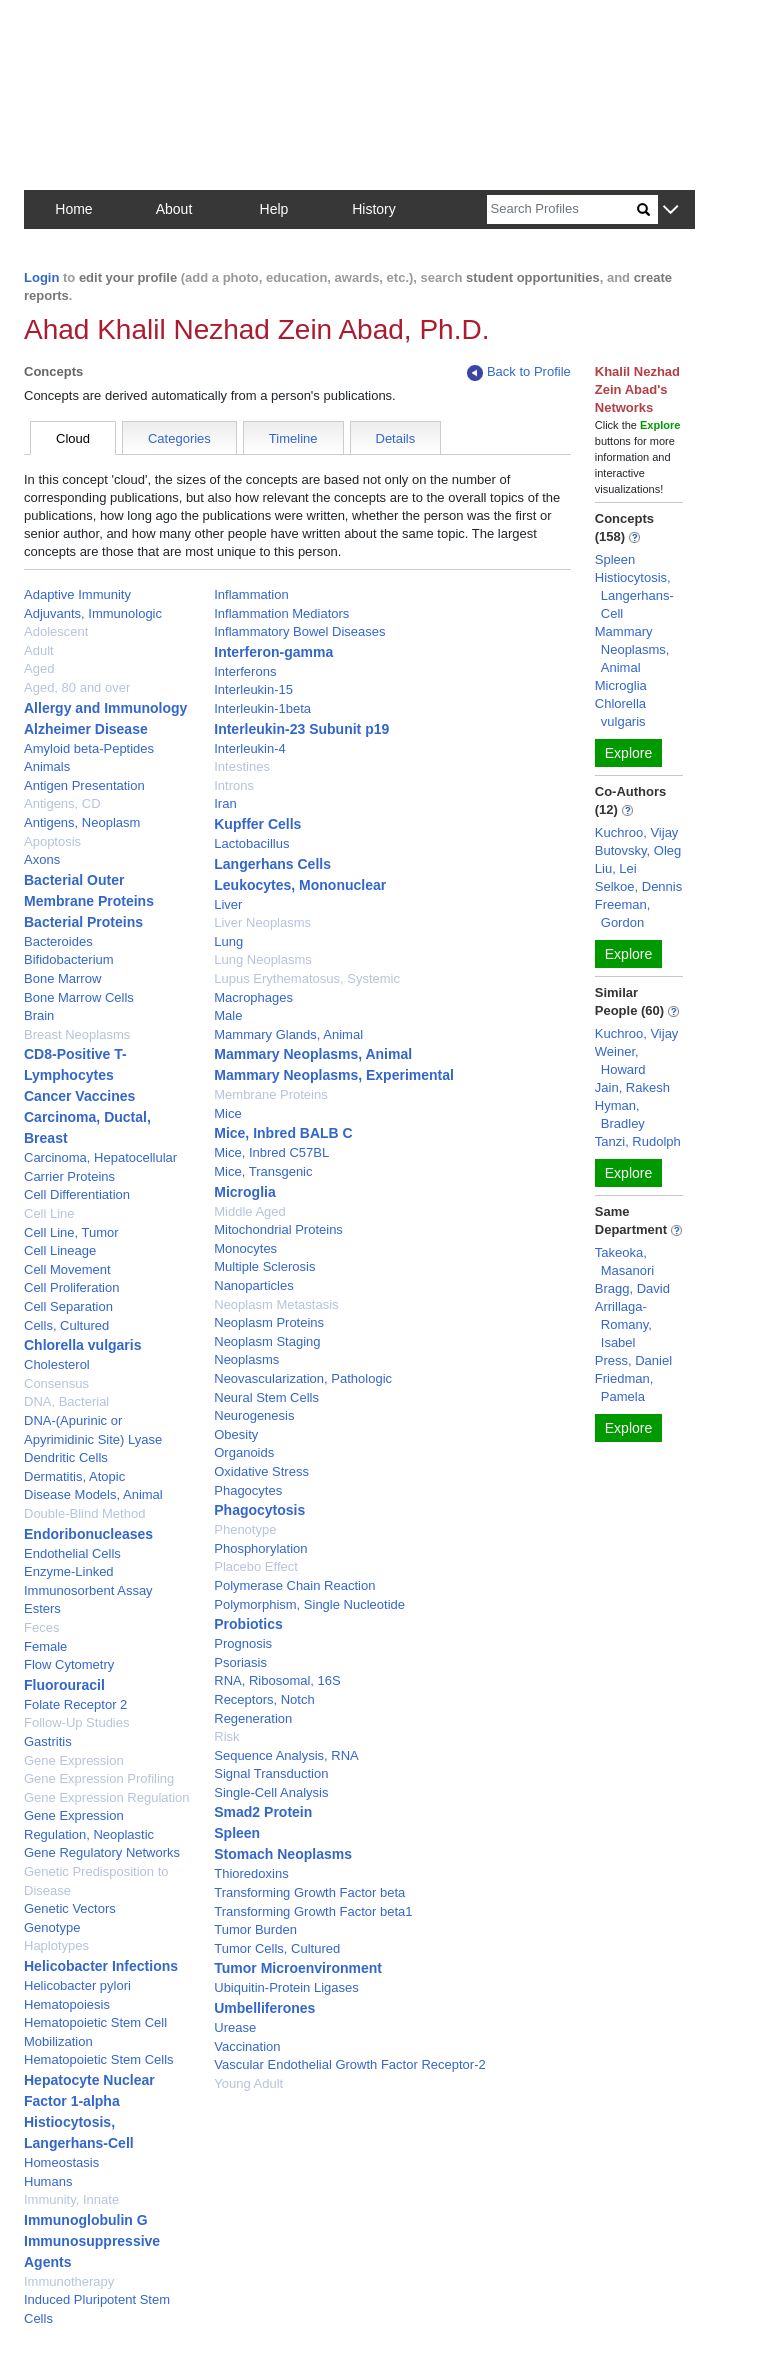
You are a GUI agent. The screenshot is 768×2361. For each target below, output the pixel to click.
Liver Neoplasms (262, 922)
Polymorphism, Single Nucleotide (309, 1604)
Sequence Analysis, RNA (286, 1755)
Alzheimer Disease (86, 729)
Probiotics (248, 1624)
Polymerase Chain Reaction (294, 1585)
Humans (48, 2181)
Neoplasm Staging (267, 1341)
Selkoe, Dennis (638, 886)
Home (73, 209)
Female (45, 1646)
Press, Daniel (633, 1360)
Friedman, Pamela (624, 1387)
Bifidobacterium (69, 959)
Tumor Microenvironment (298, 1968)
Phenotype (245, 1529)
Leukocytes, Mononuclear (300, 885)
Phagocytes (248, 1490)
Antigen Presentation (84, 785)
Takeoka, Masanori (624, 1261)
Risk (226, 1736)
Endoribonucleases (88, 1534)
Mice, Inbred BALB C (283, 1133)
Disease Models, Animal (93, 1494)
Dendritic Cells (66, 1457)
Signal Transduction (271, 1773)
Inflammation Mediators (281, 613)
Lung (228, 941)
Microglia (244, 1192)
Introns (234, 785)
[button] (670, 210)
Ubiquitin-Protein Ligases (286, 1987)
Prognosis (243, 1643)
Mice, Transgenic (263, 1171)
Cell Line (49, 1213)
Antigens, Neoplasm (82, 822)
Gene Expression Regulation (107, 1797)
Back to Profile (519, 372)
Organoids (244, 1452)
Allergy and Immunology (105, 708)
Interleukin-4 (250, 748)
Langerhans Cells (272, 864)
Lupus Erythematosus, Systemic (307, 978)
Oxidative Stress (261, 1471)
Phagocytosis (259, 1510)
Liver (228, 904)
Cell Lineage (60, 1250)
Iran (225, 803)
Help (274, 209)
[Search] (562, 209)
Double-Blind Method (84, 1513)
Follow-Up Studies (77, 1722)
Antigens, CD (62, 803)
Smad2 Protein (263, 1812)
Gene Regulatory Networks (102, 1852)
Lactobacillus (251, 843)
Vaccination (247, 2046)
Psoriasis (240, 1662)
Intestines (242, 766)
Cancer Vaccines (79, 1096)
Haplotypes (56, 1945)
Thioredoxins (251, 1873)
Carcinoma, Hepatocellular (100, 1157)
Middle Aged (250, 1211)
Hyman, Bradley (620, 1114)
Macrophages (253, 997)
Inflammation (251, 594)
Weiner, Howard (620, 1060)
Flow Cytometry (69, 1664)
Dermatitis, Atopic (74, 1476)
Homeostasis (61, 2162)
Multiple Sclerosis (264, 1266)
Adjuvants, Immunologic (93, 613)
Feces (41, 1627)
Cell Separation (68, 1306)
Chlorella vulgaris (82, 1345)
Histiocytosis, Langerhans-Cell (634, 595)
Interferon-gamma (273, 652)
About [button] (174, 209)
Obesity (236, 1434)
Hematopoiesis (67, 2004)
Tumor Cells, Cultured (277, 1948)
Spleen (237, 1833)
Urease (235, 2027)
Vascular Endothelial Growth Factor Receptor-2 (349, 2064)
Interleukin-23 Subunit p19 (301, 729)
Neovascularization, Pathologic (303, 1378)
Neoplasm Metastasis (276, 1304)
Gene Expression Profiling (99, 1778)
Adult (39, 650)
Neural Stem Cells (266, 1397)
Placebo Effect (256, 1566)
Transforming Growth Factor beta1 (313, 1911)
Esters (42, 1608)
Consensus (56, 1383)
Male (228, 1015)
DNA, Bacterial (66, 1401)
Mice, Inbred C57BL (271, 1152)
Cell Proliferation (71, 1287)
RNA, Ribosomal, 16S (277, 1680)
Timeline (293, 438)
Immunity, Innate (71, 2199)
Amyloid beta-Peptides (89, 748)
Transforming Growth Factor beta (309, 1892)
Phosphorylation (260, 1548)
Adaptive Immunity (77, 594)
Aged (39, 668)
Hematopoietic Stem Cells (99, 2059)
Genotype (52, 1927)
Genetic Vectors (70, 1908)
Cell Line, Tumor (71, 1232)
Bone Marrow (62, 978)
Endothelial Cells (72, 1553)
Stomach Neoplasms (283, 1854)
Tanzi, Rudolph (638, 1141)
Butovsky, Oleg (638, 850)
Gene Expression (74, 1760)
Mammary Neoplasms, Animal (313, 1054)
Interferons (245, 671)
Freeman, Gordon (623, 913)
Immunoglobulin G (86, 2220)
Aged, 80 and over (77, 687)
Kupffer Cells (257, 824)
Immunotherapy (69, 2281)
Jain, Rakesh (632, 1087)
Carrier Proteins (69, 1176)
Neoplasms (246, 1359)
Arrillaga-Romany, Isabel (623, 1324)
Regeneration (253, 1718)
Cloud (73, 438)
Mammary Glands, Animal (288, 1034)
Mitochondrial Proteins (278, 1229)
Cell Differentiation (77, 1194)
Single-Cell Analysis (271, 1792)
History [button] (374, 209)
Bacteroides (58, 941)
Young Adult (248, 2083)
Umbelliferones (264, 2008)
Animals (47, 766)
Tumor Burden (255, 1929)
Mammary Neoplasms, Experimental (334, 1075)
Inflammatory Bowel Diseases (299, 631)
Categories (179, 438)
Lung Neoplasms (263, 959)
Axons (42, 859)
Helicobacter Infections (101, 1966)
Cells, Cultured (66, 1325)
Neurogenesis (254, 1415)
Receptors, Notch (264, 1699)
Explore (628, 753)
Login (41, 277)
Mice (227, 1113)
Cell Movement (67, 1269)
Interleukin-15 (253, 689)
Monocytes (245, 1248)
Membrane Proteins (270, 1094)
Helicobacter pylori (77, 1985)
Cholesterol (57, 1364)
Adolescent (56, 631)
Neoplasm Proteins (269, 1322)
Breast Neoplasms (77, 1034)
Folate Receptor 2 (75, 1704)
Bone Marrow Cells (79, 997)
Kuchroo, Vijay (637, 832)
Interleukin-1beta (262, 708)
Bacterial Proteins (83, 922)
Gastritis (48, 1741)
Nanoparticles (254, 1285)
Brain (39, 1015)
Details (396, 438)
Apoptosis (52, 841)
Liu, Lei (616, 868)
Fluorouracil (64, 1685)
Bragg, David (632, 1288)
